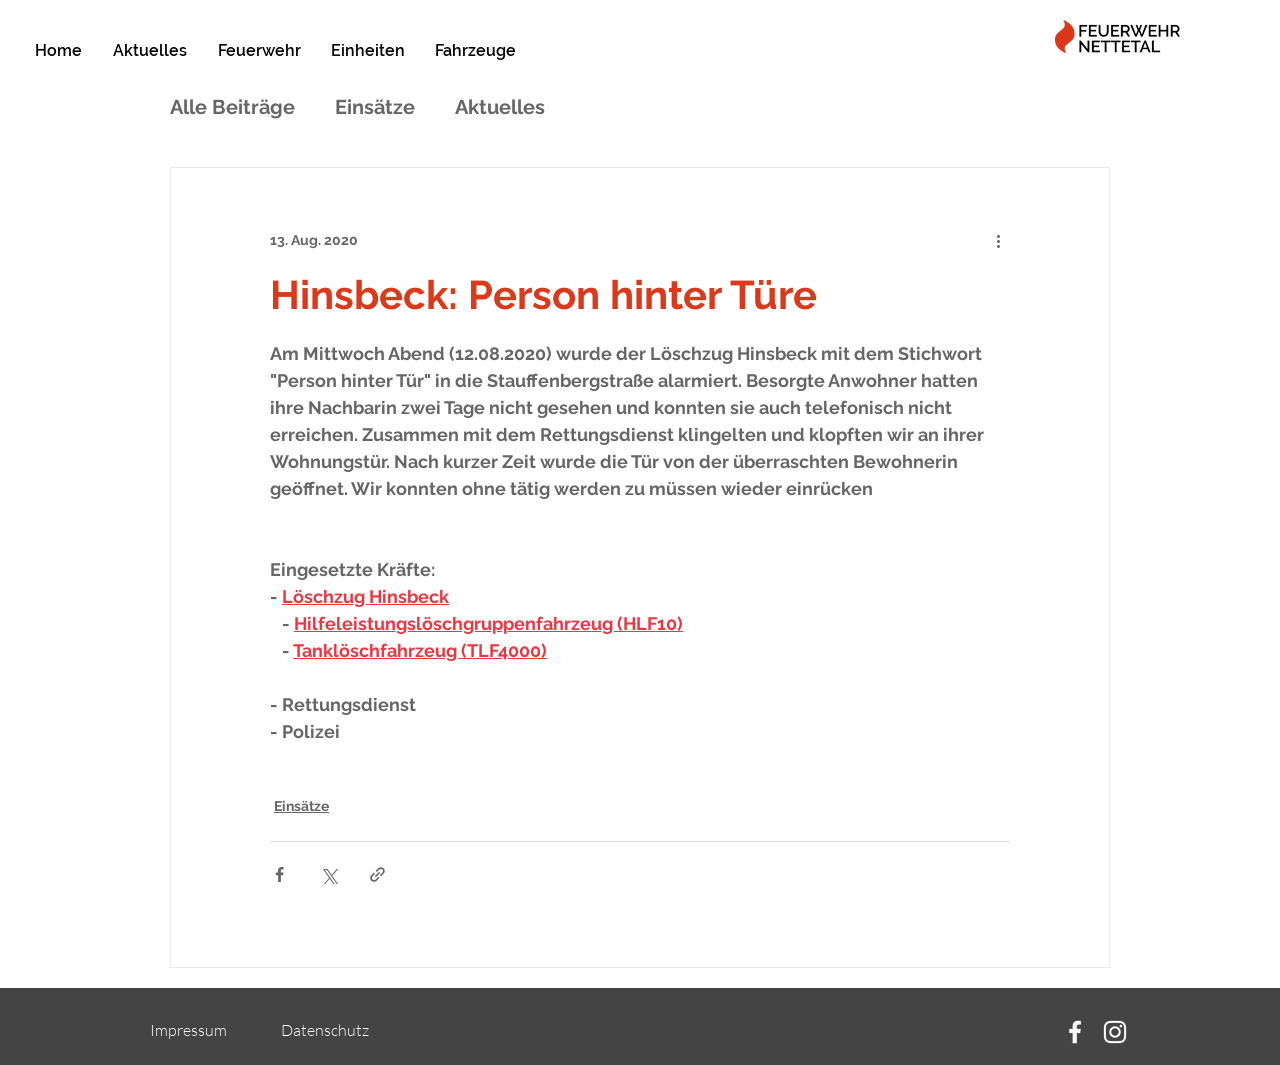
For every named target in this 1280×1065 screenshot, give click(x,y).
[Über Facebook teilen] (279, 874)
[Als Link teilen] (377, 874)
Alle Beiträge (232, 107)
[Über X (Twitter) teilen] (328, 874)
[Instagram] (1115, 1032)
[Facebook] (1075, 1032)
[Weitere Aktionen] (998, 240)
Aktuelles (500, 107)
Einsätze (375, 107)
